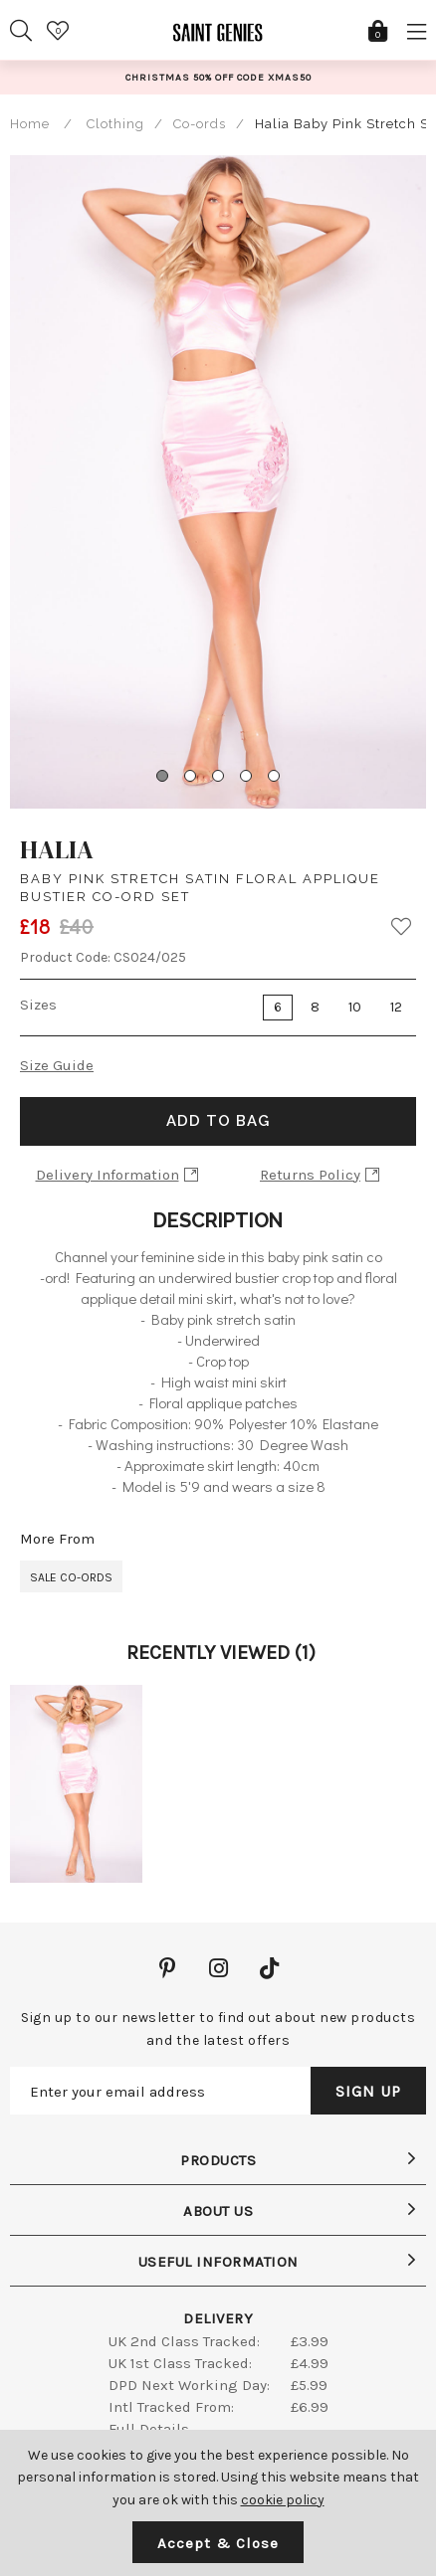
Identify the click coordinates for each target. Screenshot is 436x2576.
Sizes (38, 1004)
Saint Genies (218, 40)
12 (396, 1007)
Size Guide (57, 1065)
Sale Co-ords (71, 1577)
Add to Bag (218, 1121)
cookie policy (283, 2499)
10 (354, 1007)
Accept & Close (218, 2543)
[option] (218, 77)
